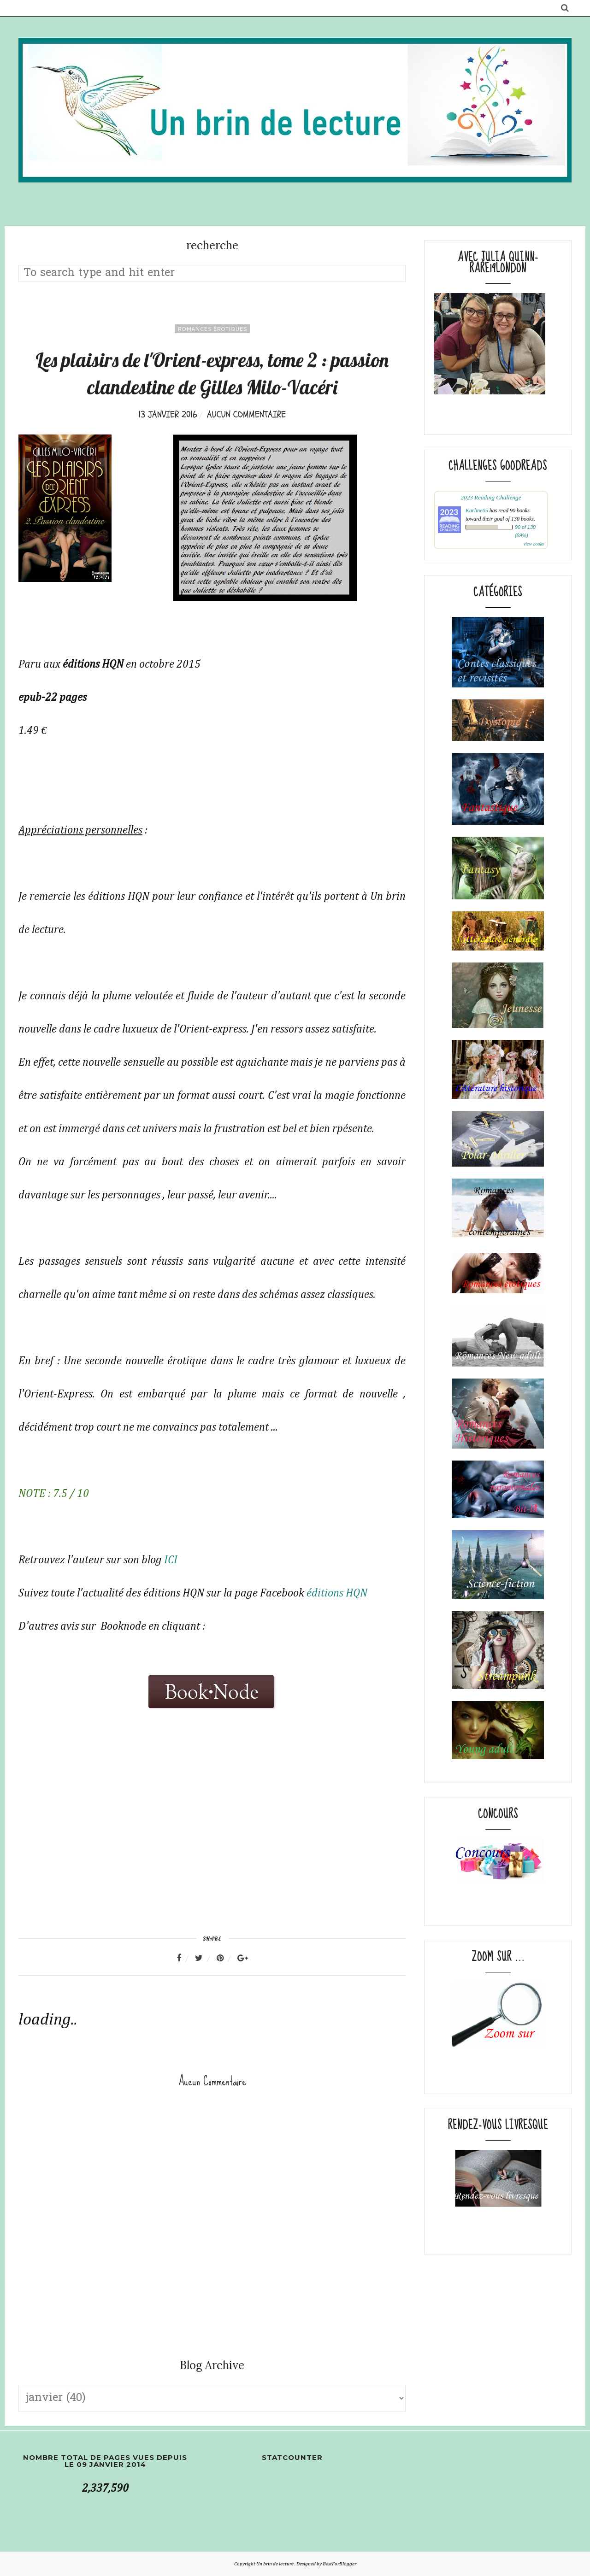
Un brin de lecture (275, 2563)
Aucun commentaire (246, 414)
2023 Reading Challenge (490, 497)
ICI (170, 1560)
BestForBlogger (339, 2563)
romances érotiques (212, 329)
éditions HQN (337, 1593)
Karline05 (477, 510)
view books (534, 543)
